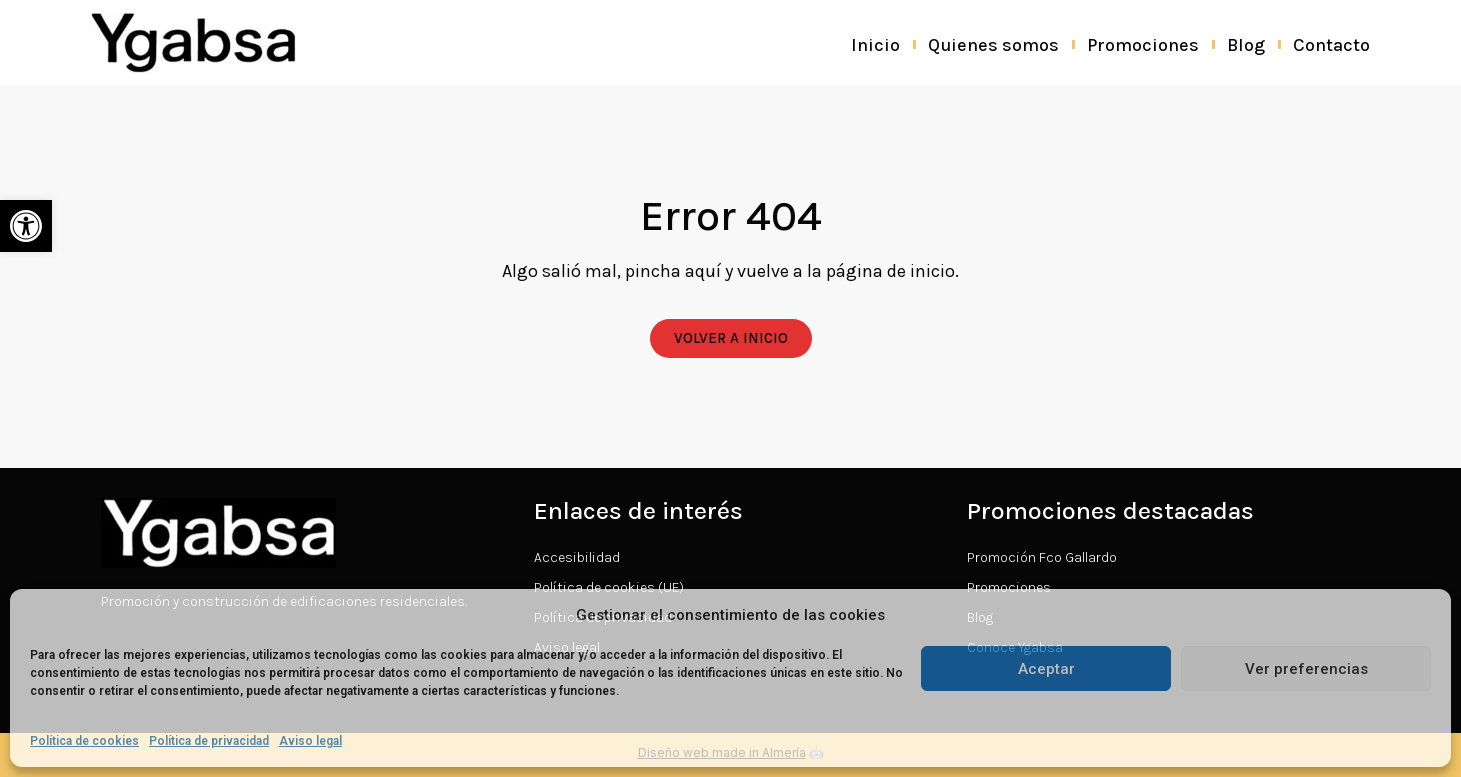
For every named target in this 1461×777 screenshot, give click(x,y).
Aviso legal (310, 741)
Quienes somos (993, 45)
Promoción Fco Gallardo (1042, 557)
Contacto (1331, 45)
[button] (26, 226)
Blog (1246, 45)
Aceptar (1046, 669)
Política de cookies (84, 741)
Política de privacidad (209, 741)
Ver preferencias (1306, 669)
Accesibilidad (577, 557)
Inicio (875, 45)
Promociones (1143, 45)
